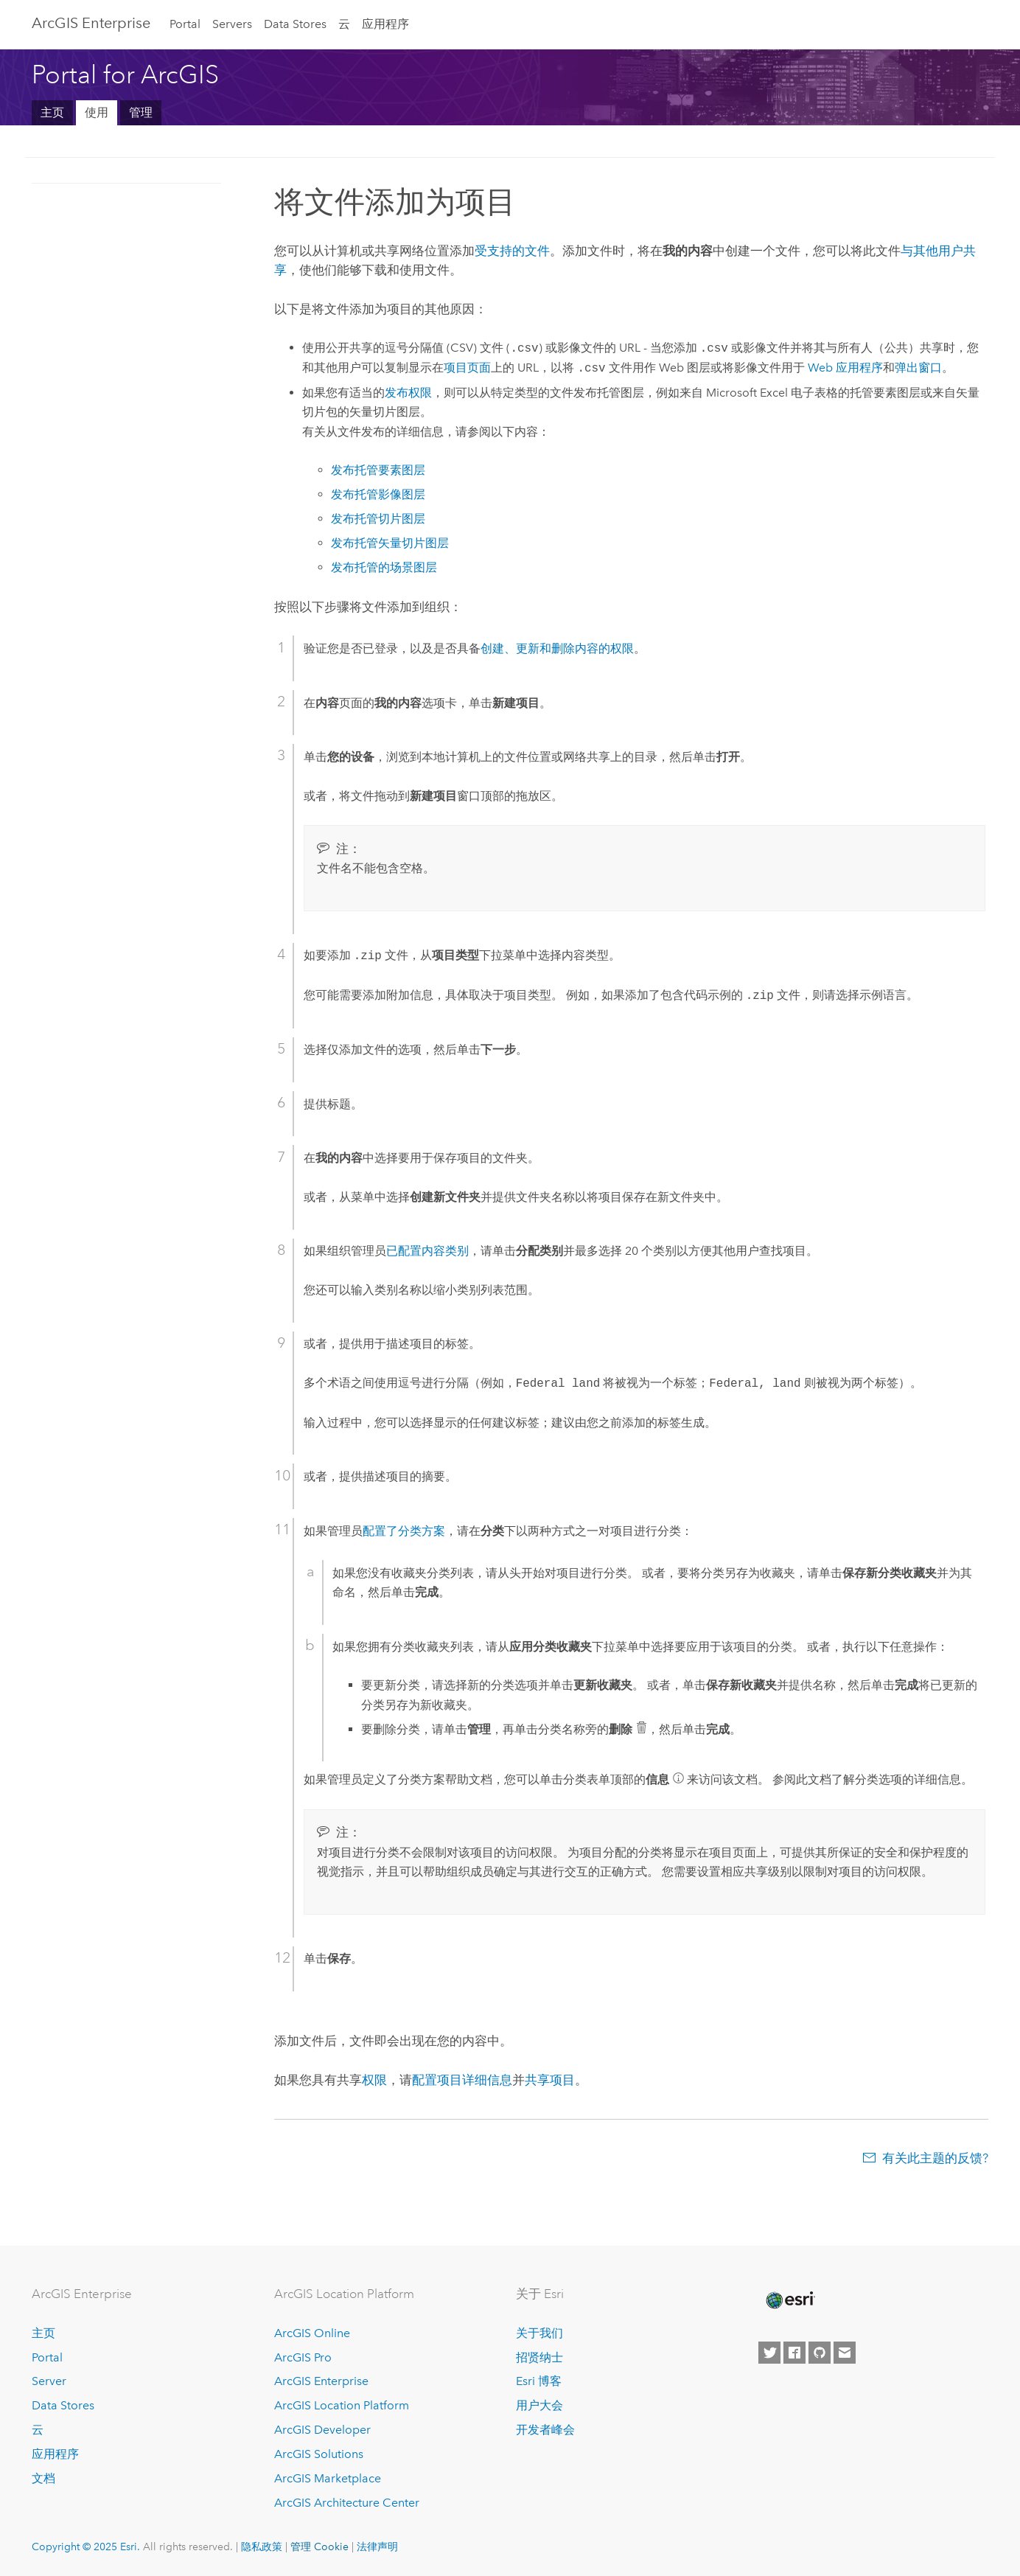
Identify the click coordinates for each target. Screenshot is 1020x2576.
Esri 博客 (539, 2381)
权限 (374, 2079)
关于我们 (539, 2333)
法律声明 (377, 2546)
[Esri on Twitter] (769, 2353)
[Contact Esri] (845, 2353)
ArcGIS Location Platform (341, 2405)
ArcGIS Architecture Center (346, 2503)
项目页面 (467, 368)
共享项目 (550, 2079)
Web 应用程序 (845, 368)
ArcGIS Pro (303, 2357)
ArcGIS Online (312, 2333)
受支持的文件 (512, 250)
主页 (52, 112)
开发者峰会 (545, 2430)
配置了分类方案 (404, 1531)
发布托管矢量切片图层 (390, 543)
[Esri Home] (789, 2300)
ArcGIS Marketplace (327, 2478)
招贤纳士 (539, 2357)
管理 (141, 112)
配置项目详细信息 (462, 2079)
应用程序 (385, 24)
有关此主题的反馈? (935, 2158)
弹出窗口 (918, 368)
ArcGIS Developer (322, 2430)
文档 (43, 2478)
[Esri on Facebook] (794, 2353)
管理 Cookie (319, 2546)
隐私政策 (261, 2546)
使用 (96, 112)
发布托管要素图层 (378, 470)
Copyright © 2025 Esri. (86, 2546)
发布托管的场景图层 (384, 567)
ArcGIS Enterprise (91, 23)
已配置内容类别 (427, 1251)
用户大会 (539, 2405)
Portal (185, 24)
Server (49, 2381)
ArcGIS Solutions (318, 2454)
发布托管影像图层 (378, 494)
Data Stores (295, 24)
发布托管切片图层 (378, 519)
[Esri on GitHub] (819, 2353)
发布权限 (408, 393)
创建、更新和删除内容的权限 (557, 648)
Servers (232, 24)
